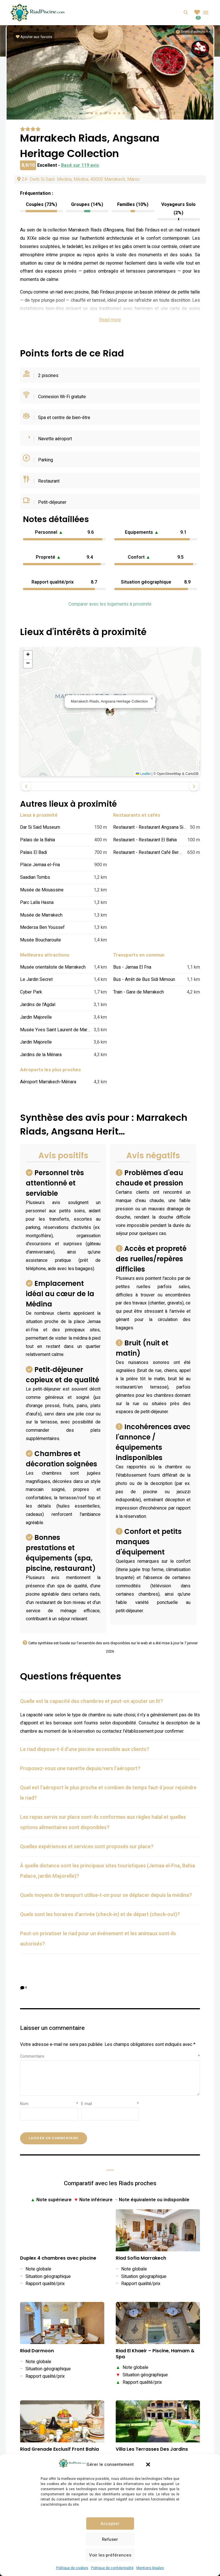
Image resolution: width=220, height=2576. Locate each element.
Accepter (110, 2524)
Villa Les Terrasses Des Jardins (152, 2449)
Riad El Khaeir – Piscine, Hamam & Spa (155, 2354)
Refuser (110, 2539)
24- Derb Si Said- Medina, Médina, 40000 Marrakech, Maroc (78, 179)
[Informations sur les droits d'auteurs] (190, 32)
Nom (49, 2104)
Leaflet (143, 774)
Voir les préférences (110, 2555)
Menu (205, 12)
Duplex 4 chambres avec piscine (58, 2258)
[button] (148, 2464)
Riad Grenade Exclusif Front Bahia (59, 2449)
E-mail (110, 2104)
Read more (110, 319)
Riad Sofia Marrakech (141, 2258)
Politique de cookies (72, 2568)
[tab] (110, 1701)
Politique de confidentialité (112, 2568)
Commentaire (110, 2056)
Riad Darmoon (37, 2351)
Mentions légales (150, 2568)
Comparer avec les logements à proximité (110, 604)
